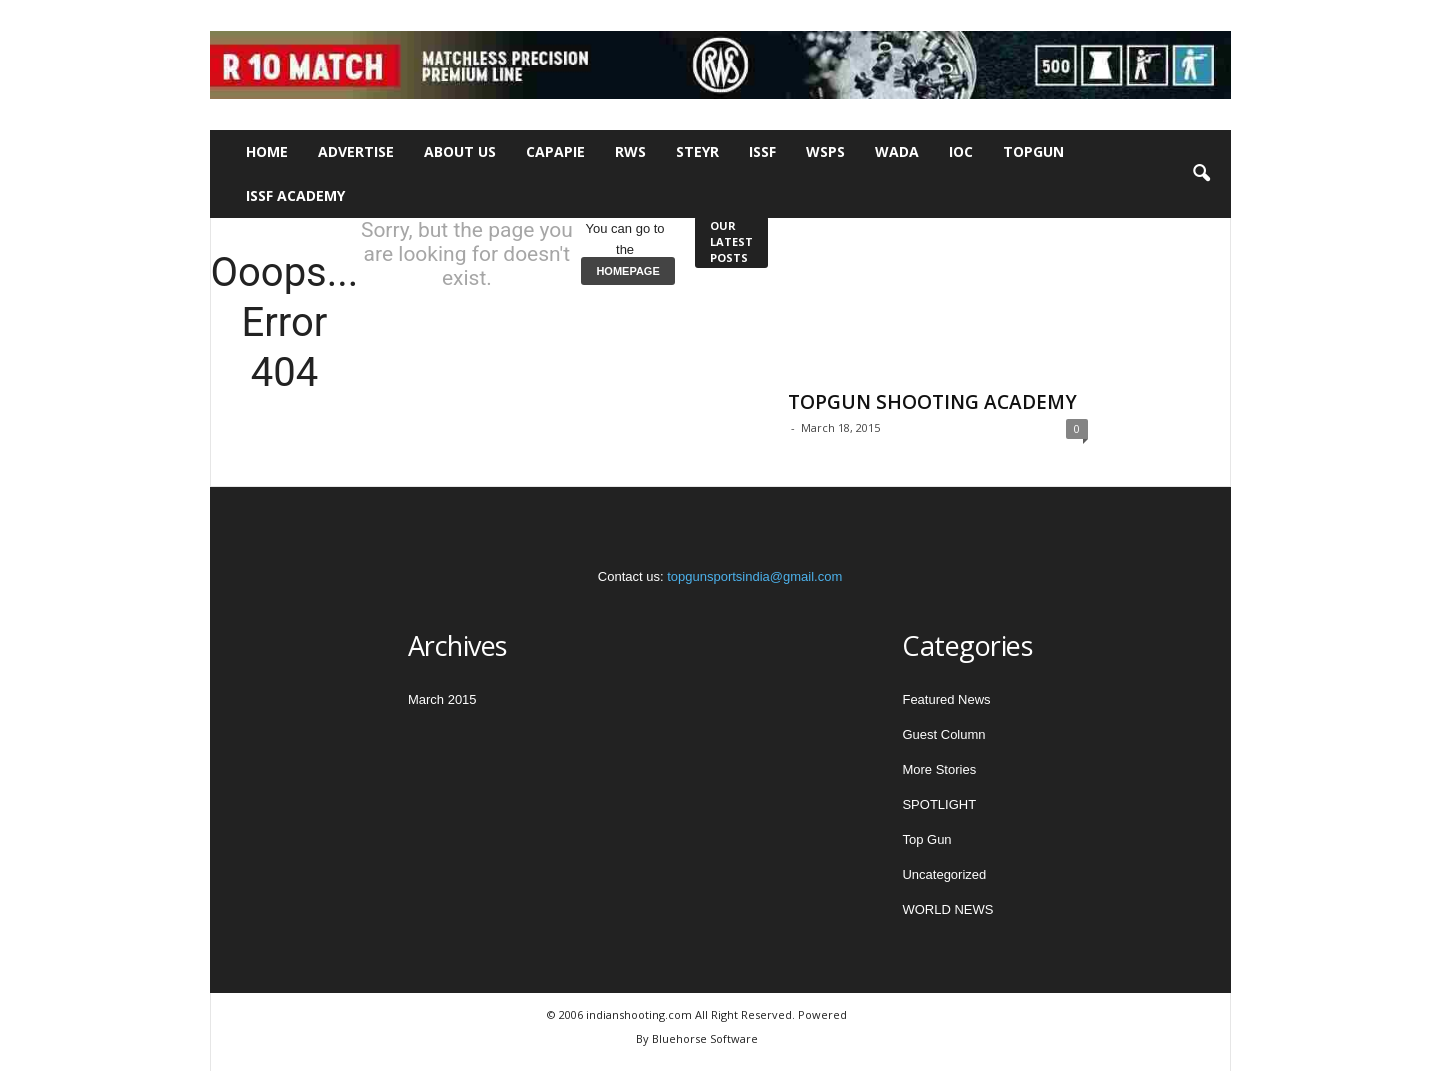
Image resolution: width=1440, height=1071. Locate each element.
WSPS (825, 151)
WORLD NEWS (947, 909)
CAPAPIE (555, 151)
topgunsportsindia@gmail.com (754, 576)
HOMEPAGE (627, 271)
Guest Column (943, 734)
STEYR (697, 151)
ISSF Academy (295, 195)
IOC (961, 151)
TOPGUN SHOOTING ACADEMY (932, 402)
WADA (897, 151)
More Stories (939, 769)
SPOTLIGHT (939, 804)
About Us (460, 151)
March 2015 (442, 699)
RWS (630, 151)
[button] (1201, 174)
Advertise (356, 151)
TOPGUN (1033, 151)
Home (267, 151)
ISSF (762, 151)
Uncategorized (944, 874)
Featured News (946, 699)
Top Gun (926, 839)
